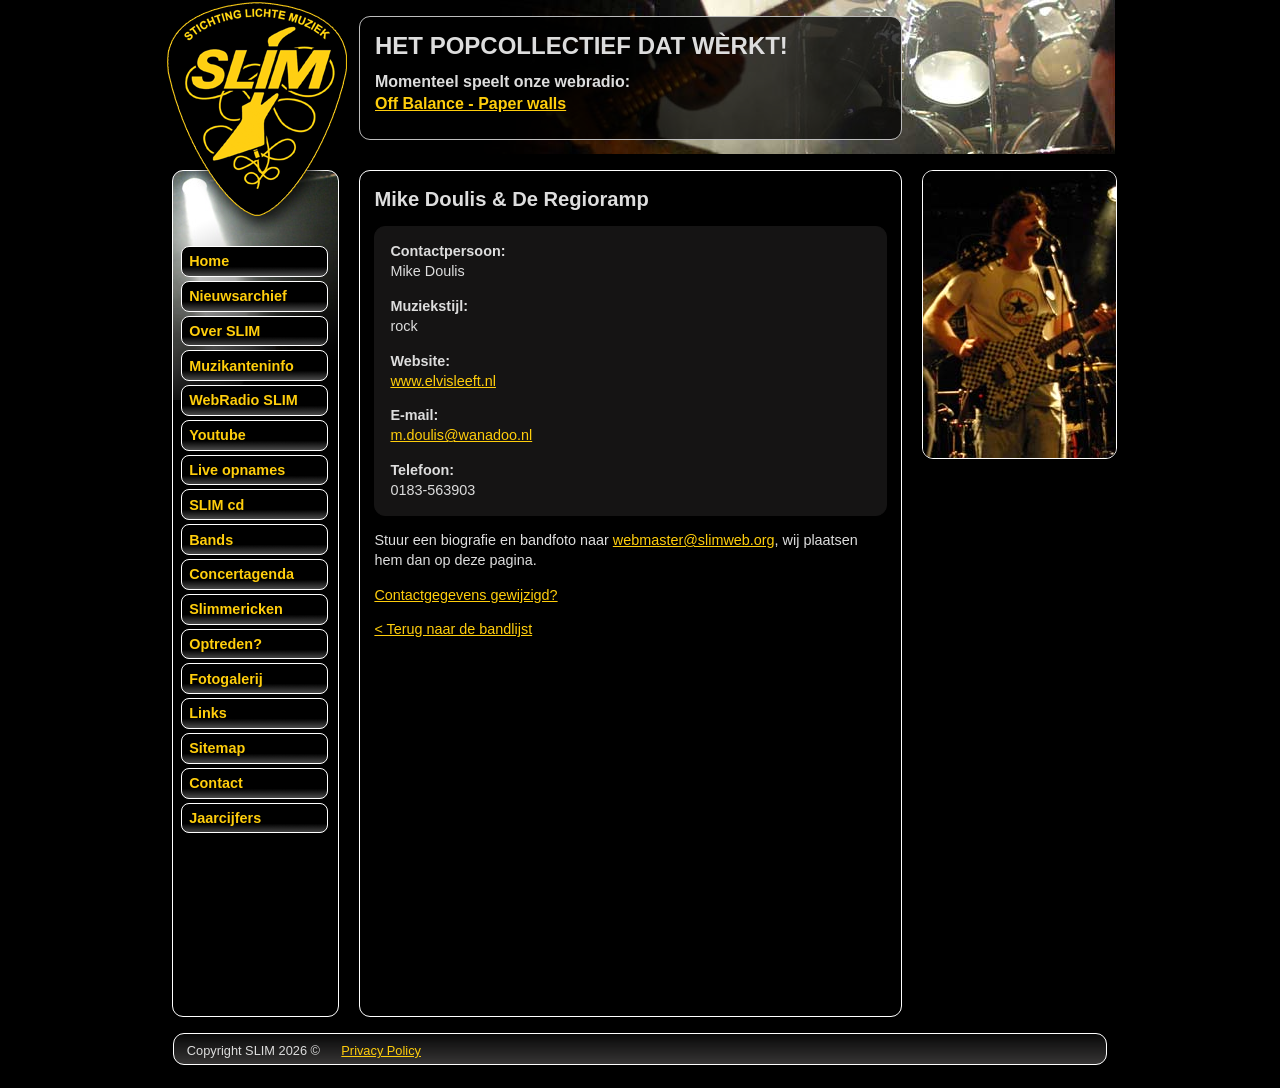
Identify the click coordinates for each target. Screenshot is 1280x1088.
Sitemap (217, 748)
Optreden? (225, 644)
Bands (211, 540)
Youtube (217, 435)
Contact (216, 783)
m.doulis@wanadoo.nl (461, 435)
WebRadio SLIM (243, 400)
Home (209, 261)
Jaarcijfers (225, 818)
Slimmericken (236, 609)
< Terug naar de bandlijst (453, 629)
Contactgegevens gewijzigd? (465, 595)
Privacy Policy (381, 1050)
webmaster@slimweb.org (694, 540)
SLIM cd (216, 505)
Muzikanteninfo (241, 366)
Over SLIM (224, 331)
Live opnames (237, 470)
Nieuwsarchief (238, 296)
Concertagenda (241, 574)
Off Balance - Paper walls (470, 103)
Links (208, 713)
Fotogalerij (226, 679)
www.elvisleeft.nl (443, 381)
